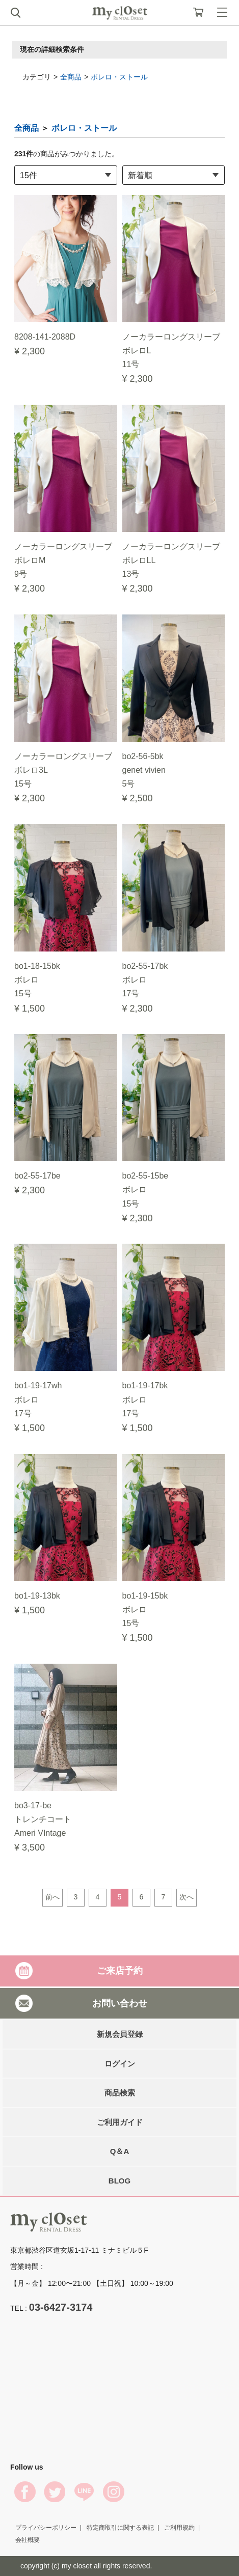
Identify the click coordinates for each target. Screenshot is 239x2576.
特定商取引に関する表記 (120, 2527)
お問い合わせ (119, 2003)
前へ (52, 1897)
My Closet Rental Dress (120, 13)
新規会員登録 (120, 2034)
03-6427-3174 (61, 2307)
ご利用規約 (179, 2527)
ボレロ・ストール (119, 77)
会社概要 (27, 2539)
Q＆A (119, 2151)
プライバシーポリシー (45, 2527)
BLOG (119, 2180)
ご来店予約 (120, 1971)
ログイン (119, 2063)
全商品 (71, 77)
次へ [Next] (186, 1897)
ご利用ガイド (120, 2122)
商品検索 (119, 2092)
